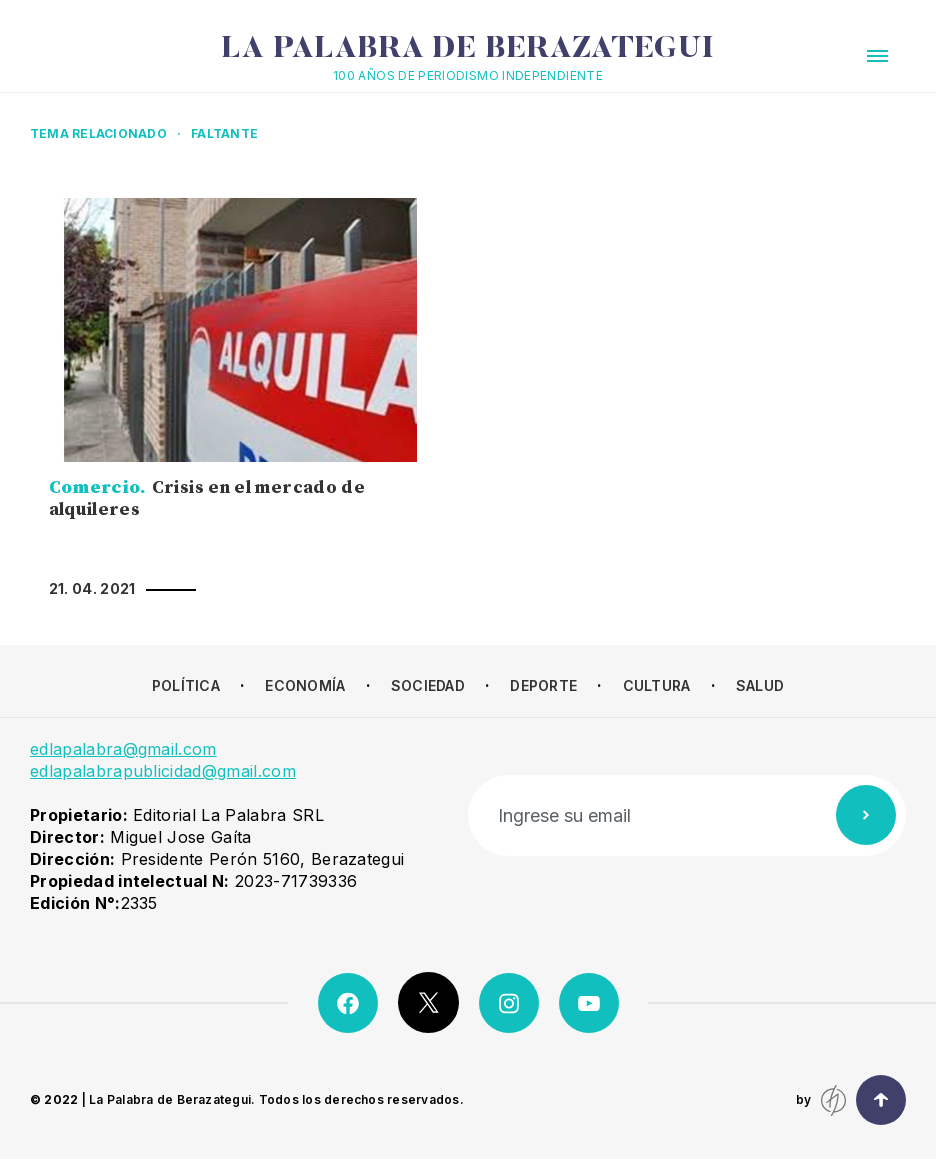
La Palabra (467, 50)
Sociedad (428, 685)
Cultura (657, 685)
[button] (877, 56)
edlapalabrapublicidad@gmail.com (163, 771)
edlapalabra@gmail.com (123, 749)
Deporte (543, 685)
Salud (760, 685)
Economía (305, 685)
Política (186, 685)
